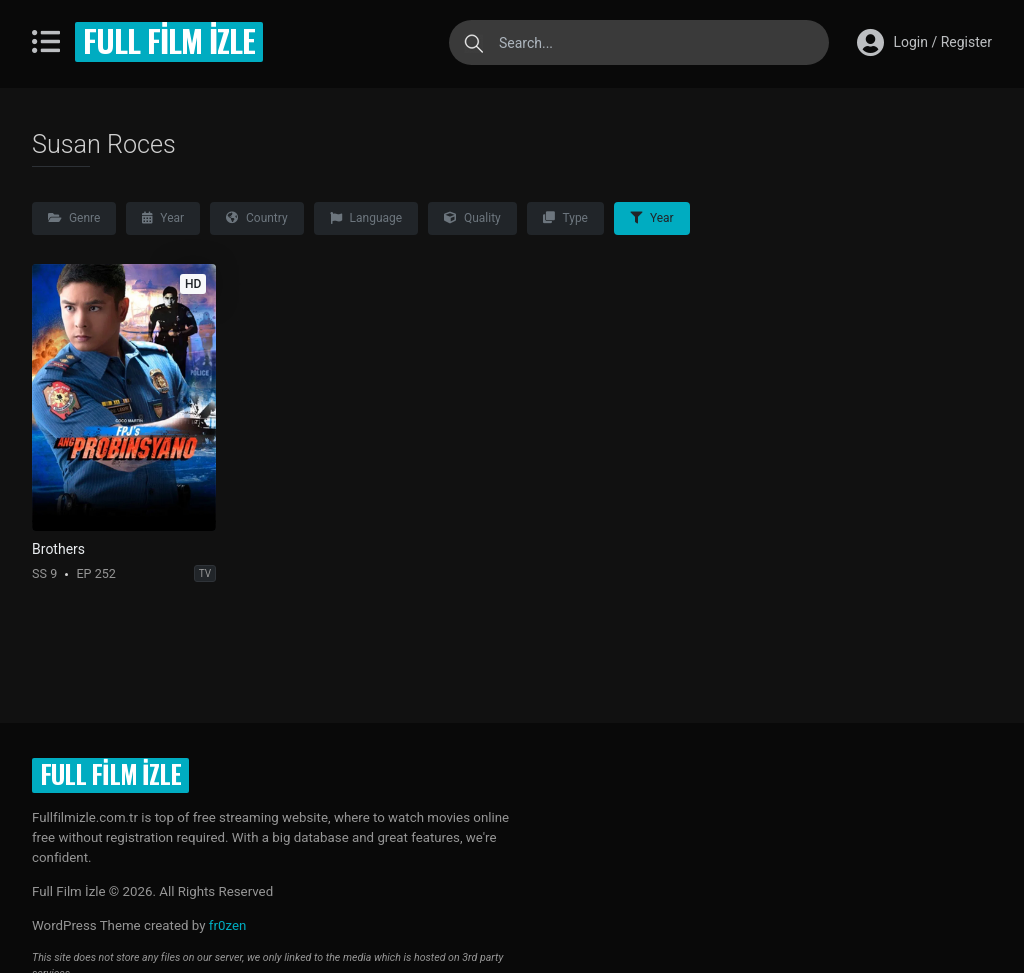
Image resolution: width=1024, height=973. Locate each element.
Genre (74, 218)
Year (163, 218)
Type (565, 218)
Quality (472, 218)
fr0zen (228, 925)
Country (257, 218)
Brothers (58, 549)
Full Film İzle (169, 40)
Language (366, 218)
